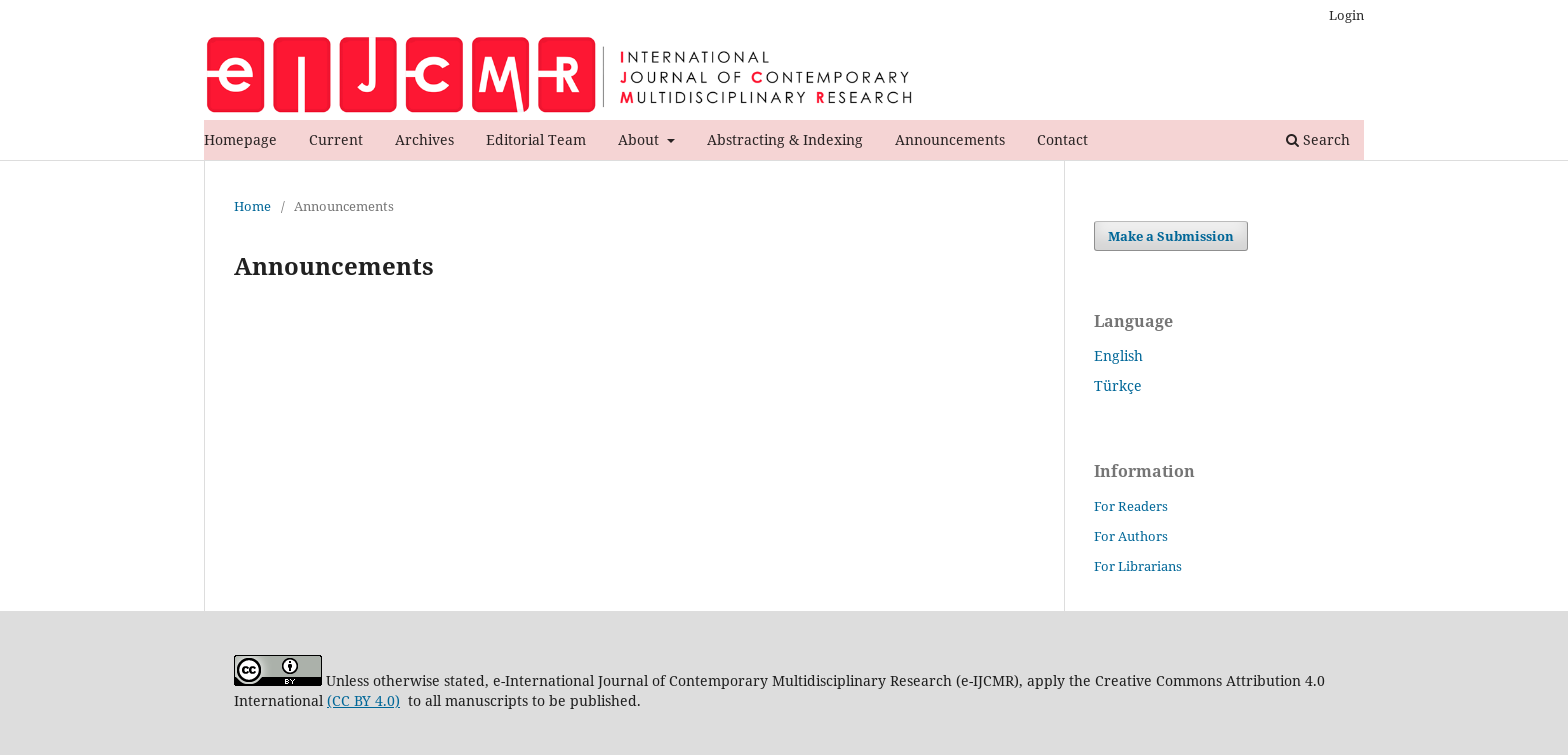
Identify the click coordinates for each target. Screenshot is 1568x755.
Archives (424, 139)
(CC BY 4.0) (363, 700)
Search (1318, 139)
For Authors (1131, 536)
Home (252, 206)
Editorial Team (536, 139)
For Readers (1131, 506)
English (1118, 355)
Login (1346, 15)
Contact (1062, 139)
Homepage (240, 139)
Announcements (950, 139)
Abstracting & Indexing (785, 139)
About (640, 139)
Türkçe (1118, 385)
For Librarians (1138, 566)
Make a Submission (1171, 236)
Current (336, 139)
